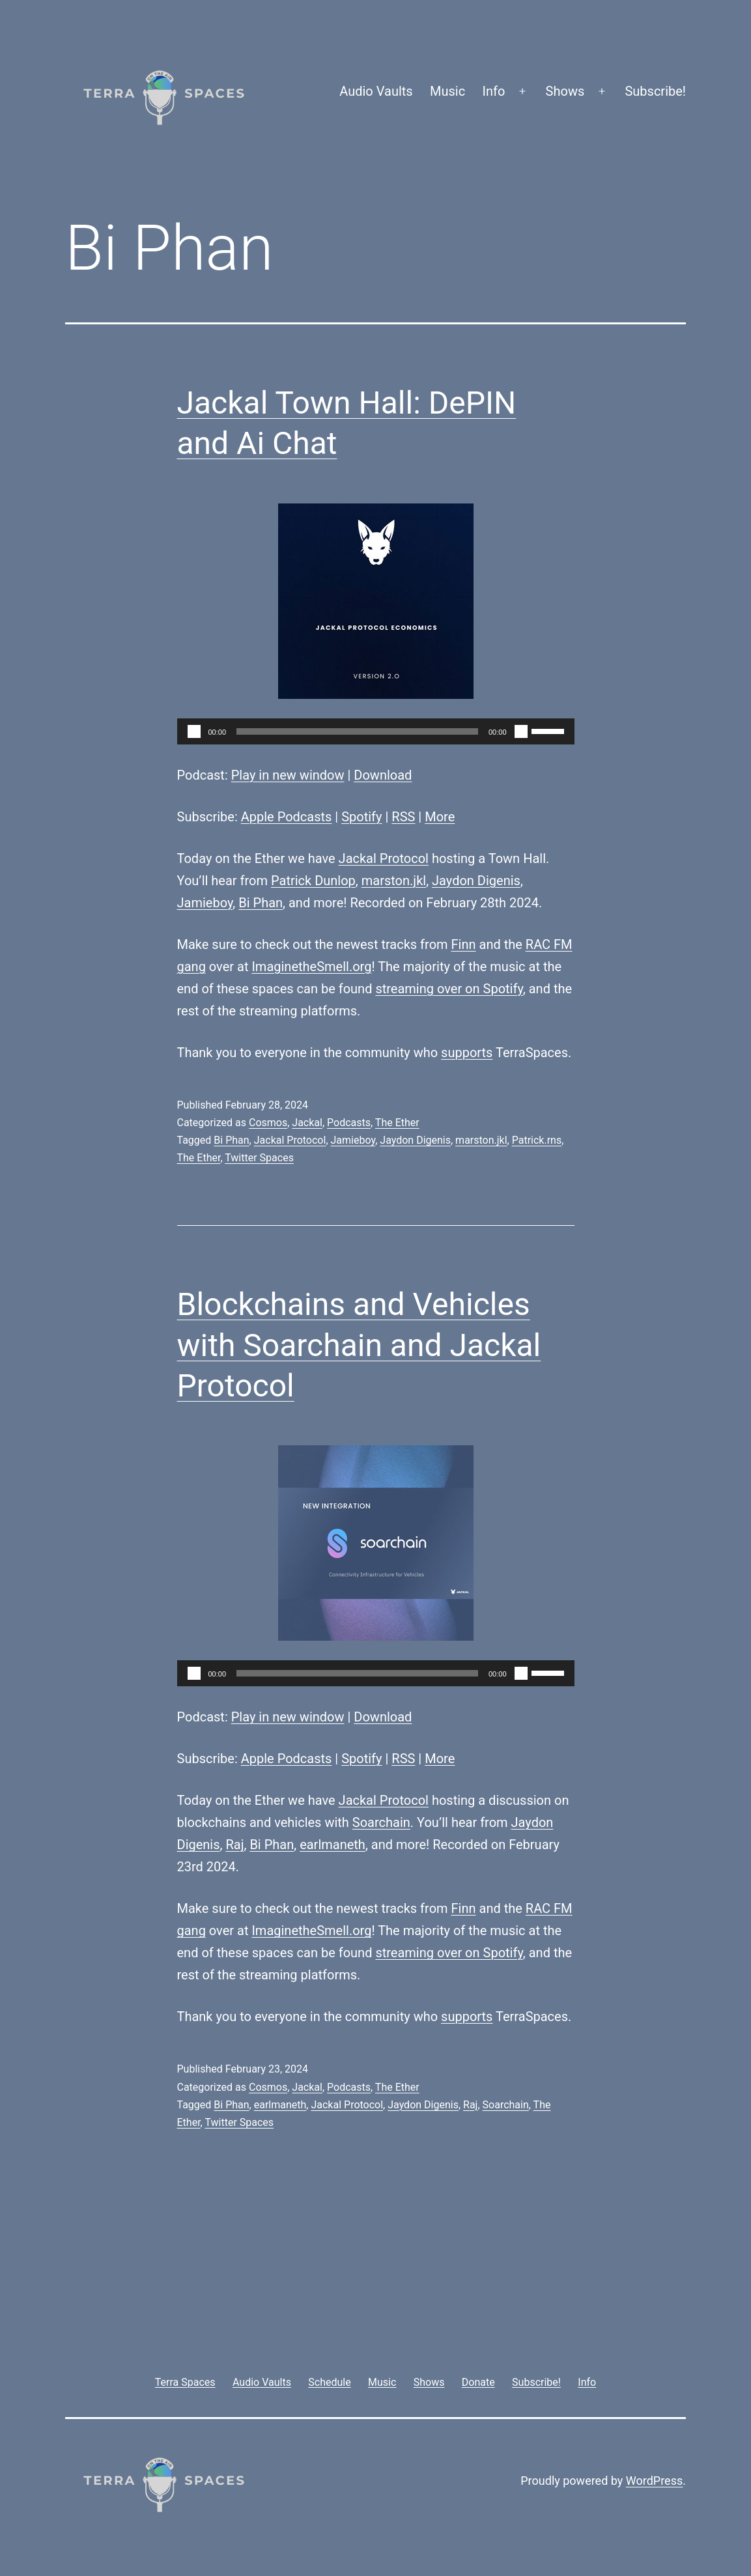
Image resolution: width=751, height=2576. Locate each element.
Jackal (307, 1122)
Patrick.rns (536, 1140)
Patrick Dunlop (313, 880)
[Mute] (521, 731)
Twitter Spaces (259, 1158)
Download (383, 775)
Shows (565, 91)
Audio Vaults (375, 91)
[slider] (357, 731)
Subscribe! (655, 91)
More (440, 817)
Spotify (361, 817)
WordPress (654, 2480)
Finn (463, 944)
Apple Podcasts (286, 817)
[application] (375, 731)
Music (447, 91)
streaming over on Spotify (448, 989)
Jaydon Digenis (476, 880)
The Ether (397, 1122)
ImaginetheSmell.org (311, 966)
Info (494, 91)
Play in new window (288, 775)
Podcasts (349, 1122)
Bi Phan (260, 903)
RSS (403, 817)
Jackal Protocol (384, 858)
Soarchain (381, 1822)
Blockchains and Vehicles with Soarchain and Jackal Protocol (359, 1345)
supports (466, 1052)
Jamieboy (205, 903)
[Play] (194, 731)
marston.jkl (393, 880)
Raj (234, 1844)
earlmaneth (332, 1844)
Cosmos (268, 1122)
